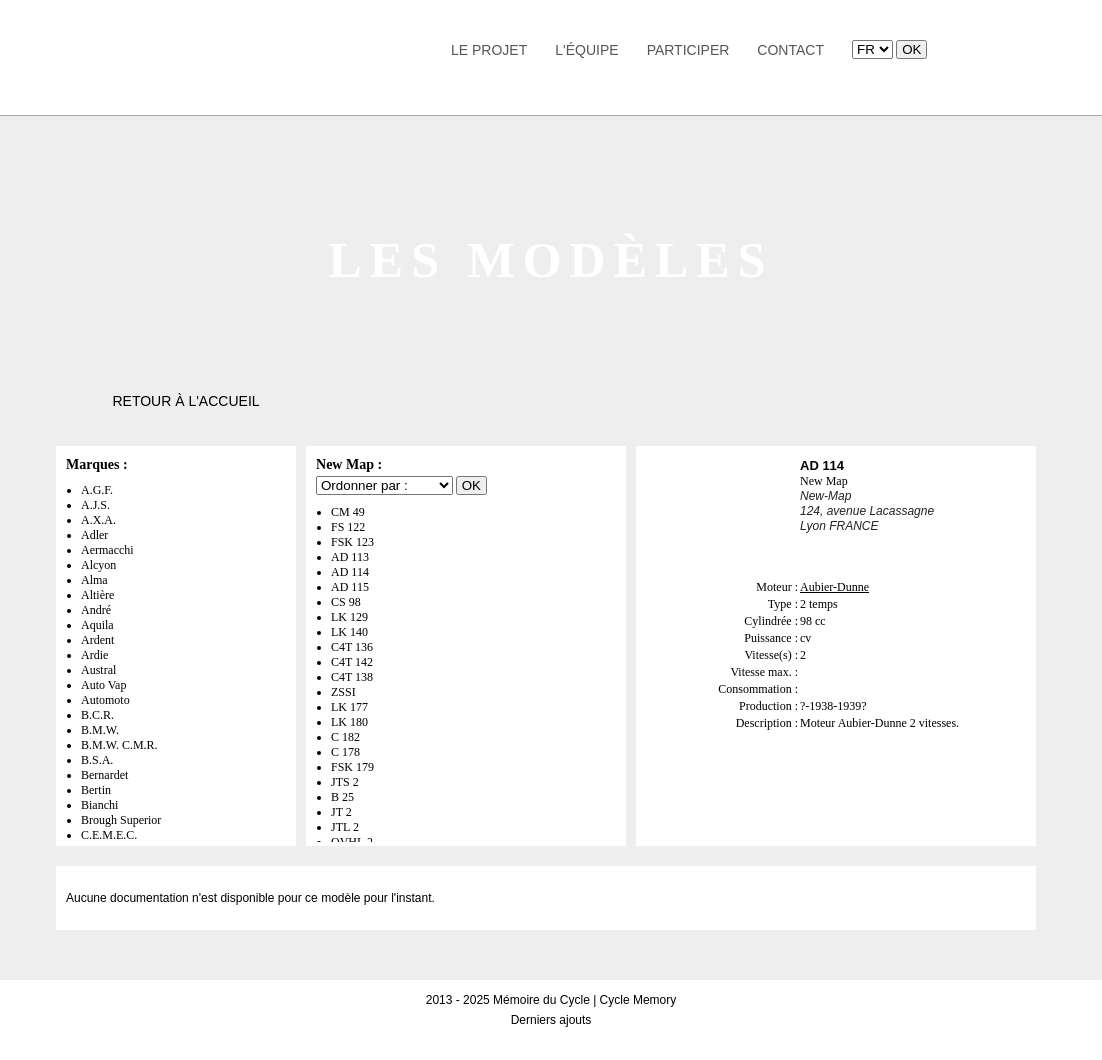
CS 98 (346, 602)
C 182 (345, 737)
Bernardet (104, 775)
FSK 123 (352, 542)
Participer (688, 50)
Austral (98, 670)
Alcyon (98, 565)
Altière (97, 595)
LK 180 (349, 722)
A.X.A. (98, 520)
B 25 (342, 797)
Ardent (97, 640)
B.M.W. (100, 730)
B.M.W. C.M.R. (119, 745)
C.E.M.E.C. (109, 835)
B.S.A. (97, 760)
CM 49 (348, 512)
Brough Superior (121, 820)
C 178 (345, 752)
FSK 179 (352, 767)
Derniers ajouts (551, 1020)
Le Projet (489, 50)
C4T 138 (352, 677)
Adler (94, 535)
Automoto (105, 700)
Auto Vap (103, 685)
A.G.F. (97, 490)
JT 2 (341, 812)
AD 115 (350, 587)
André (96, 610)
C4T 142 (352, 662)
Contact (790, 50)
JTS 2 (345, 782)
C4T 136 (352, 647)
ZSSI (343, 692)
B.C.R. (97, 715)
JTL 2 (345, 827)
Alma (94, 580)
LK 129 (349, 617)
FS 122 (348, 527)
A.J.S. (95, 505)
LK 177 (349, 707)
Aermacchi (107, 550)
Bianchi (99, 805)
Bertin (96, 790)
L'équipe (586, 50)
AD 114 (350, 572)
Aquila (97, 625)
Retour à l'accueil (185, 401)
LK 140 (349, 632)
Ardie (94, 655)
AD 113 (350, 557)
